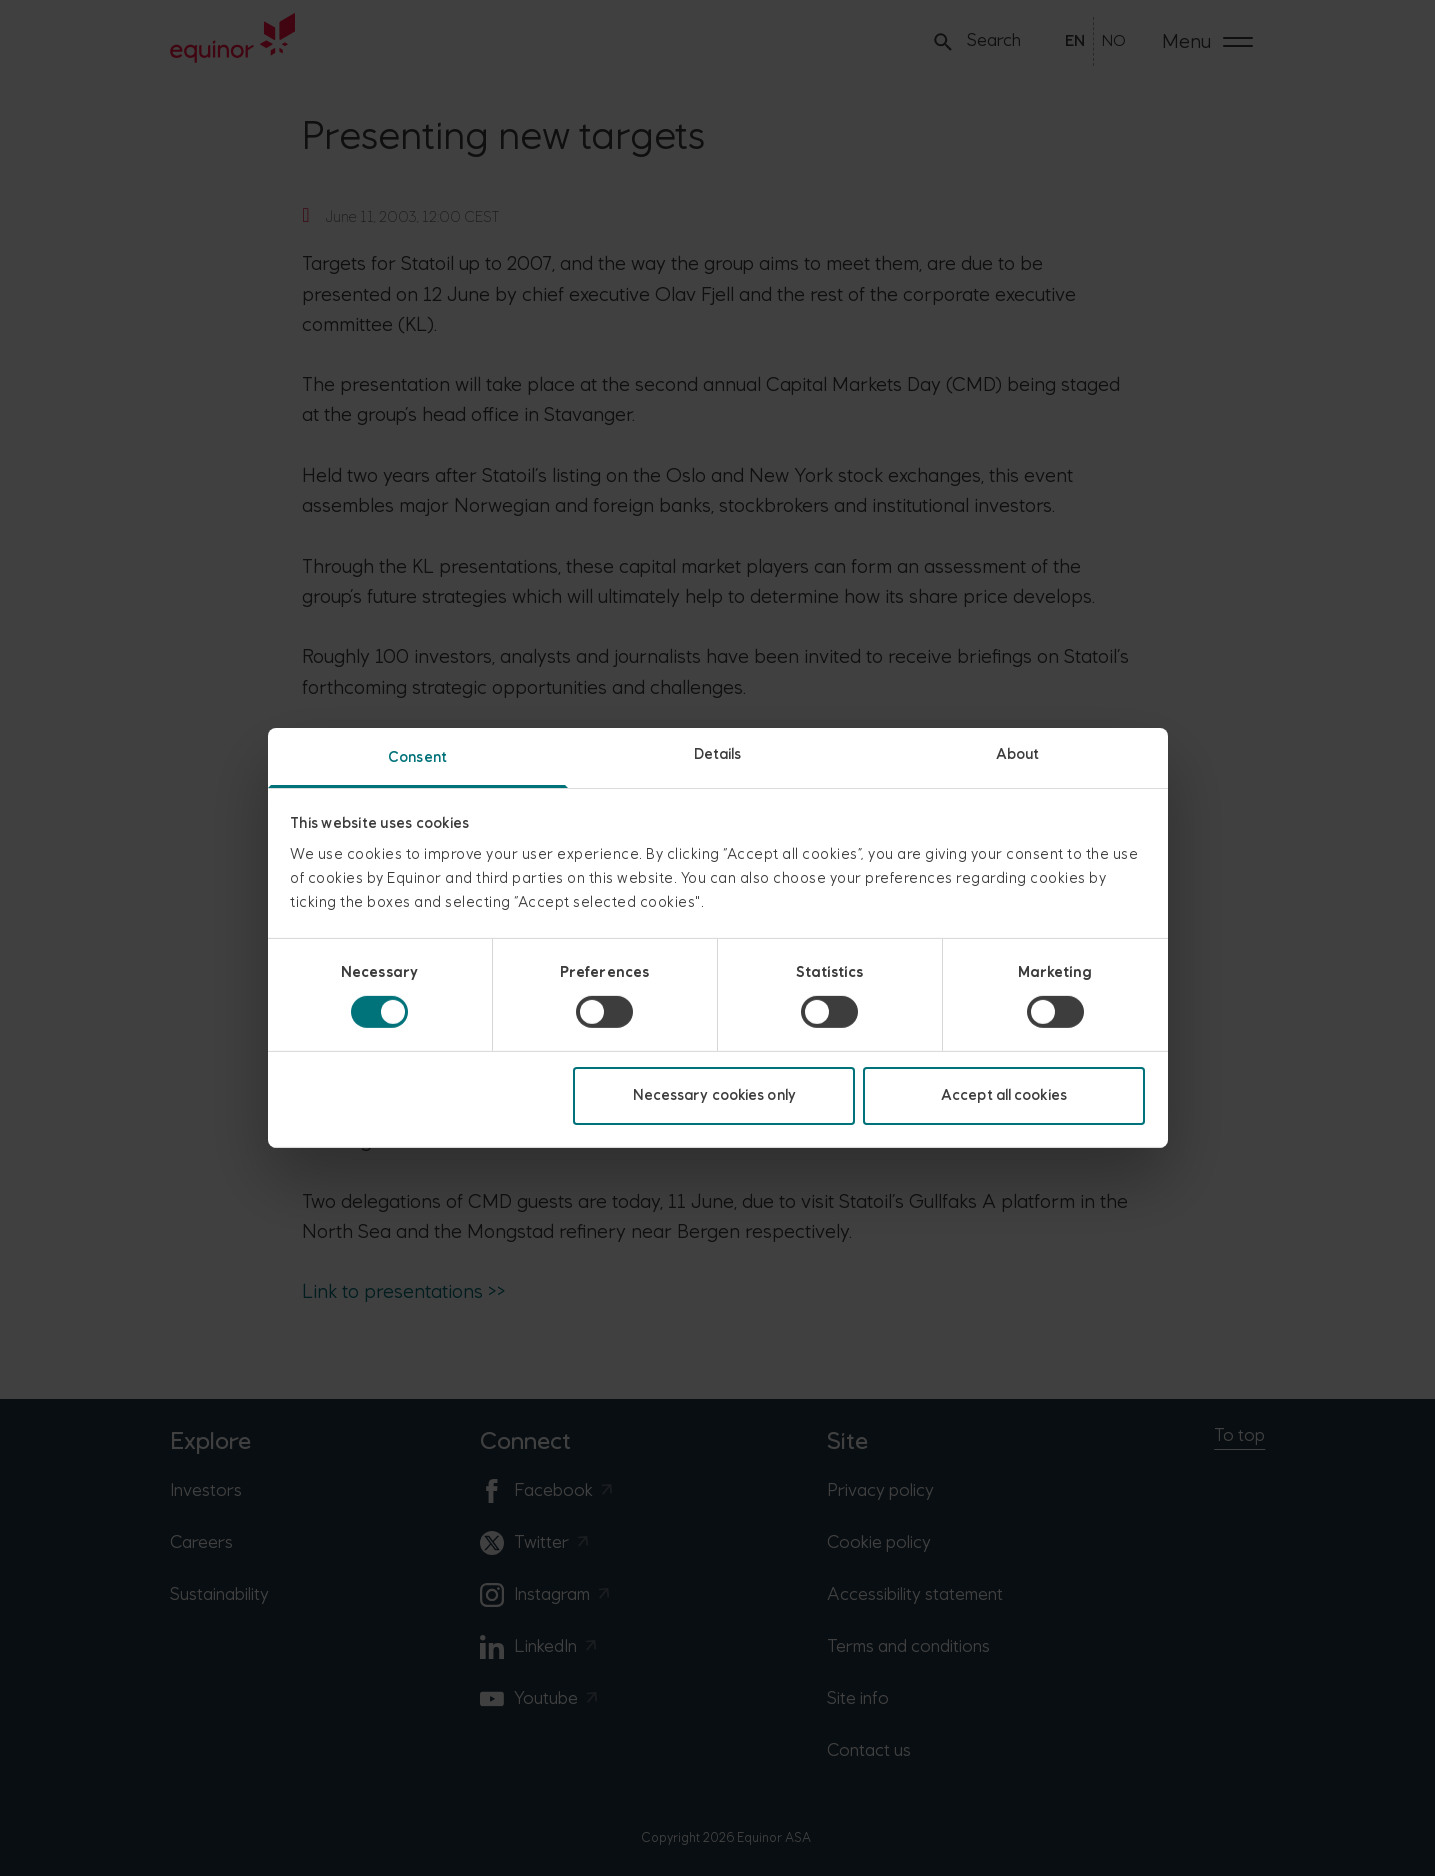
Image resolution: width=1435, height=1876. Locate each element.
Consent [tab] (417, 757)
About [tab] (1018, 754)
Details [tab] (718, 754)
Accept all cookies (1004, 1095)
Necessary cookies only (714, 1095)
